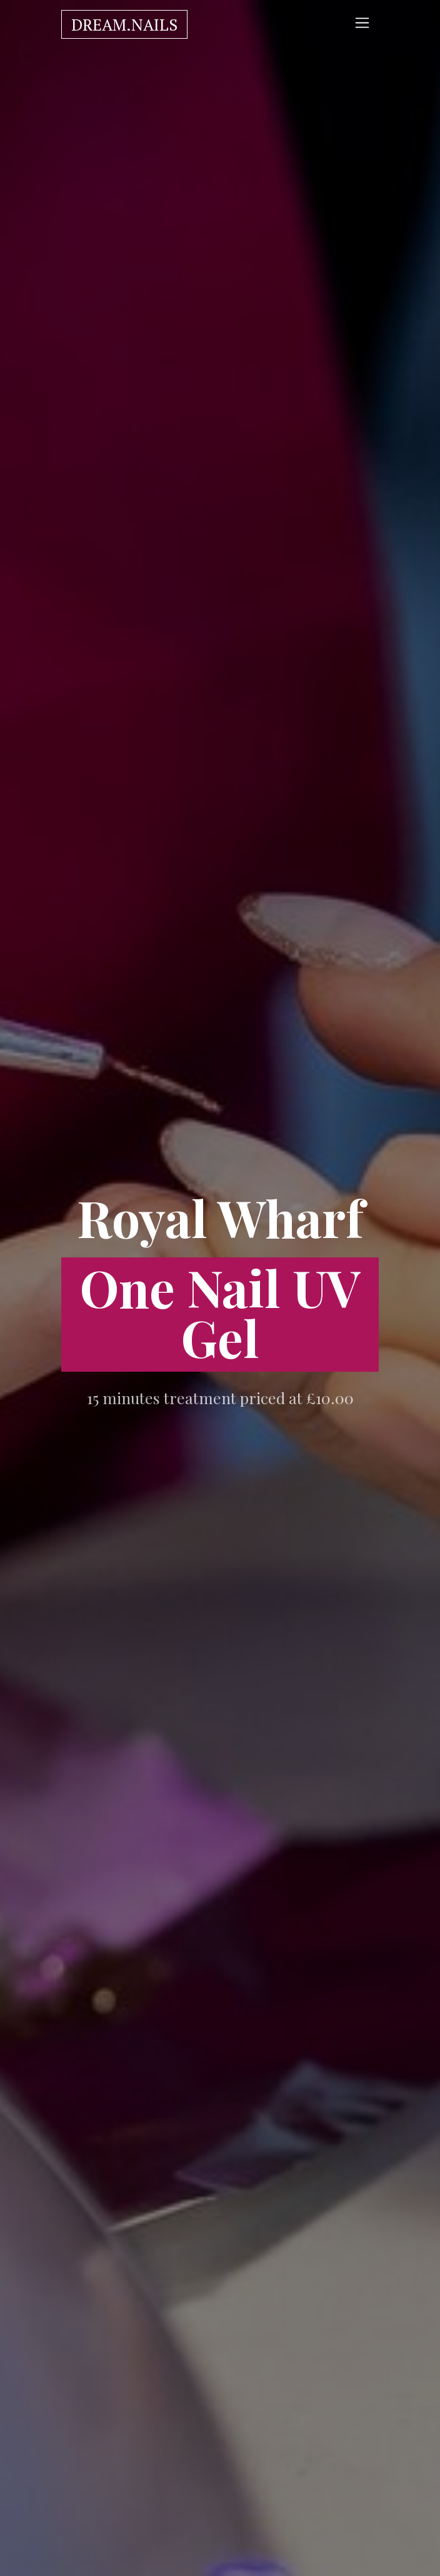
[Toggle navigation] (362, 22)
